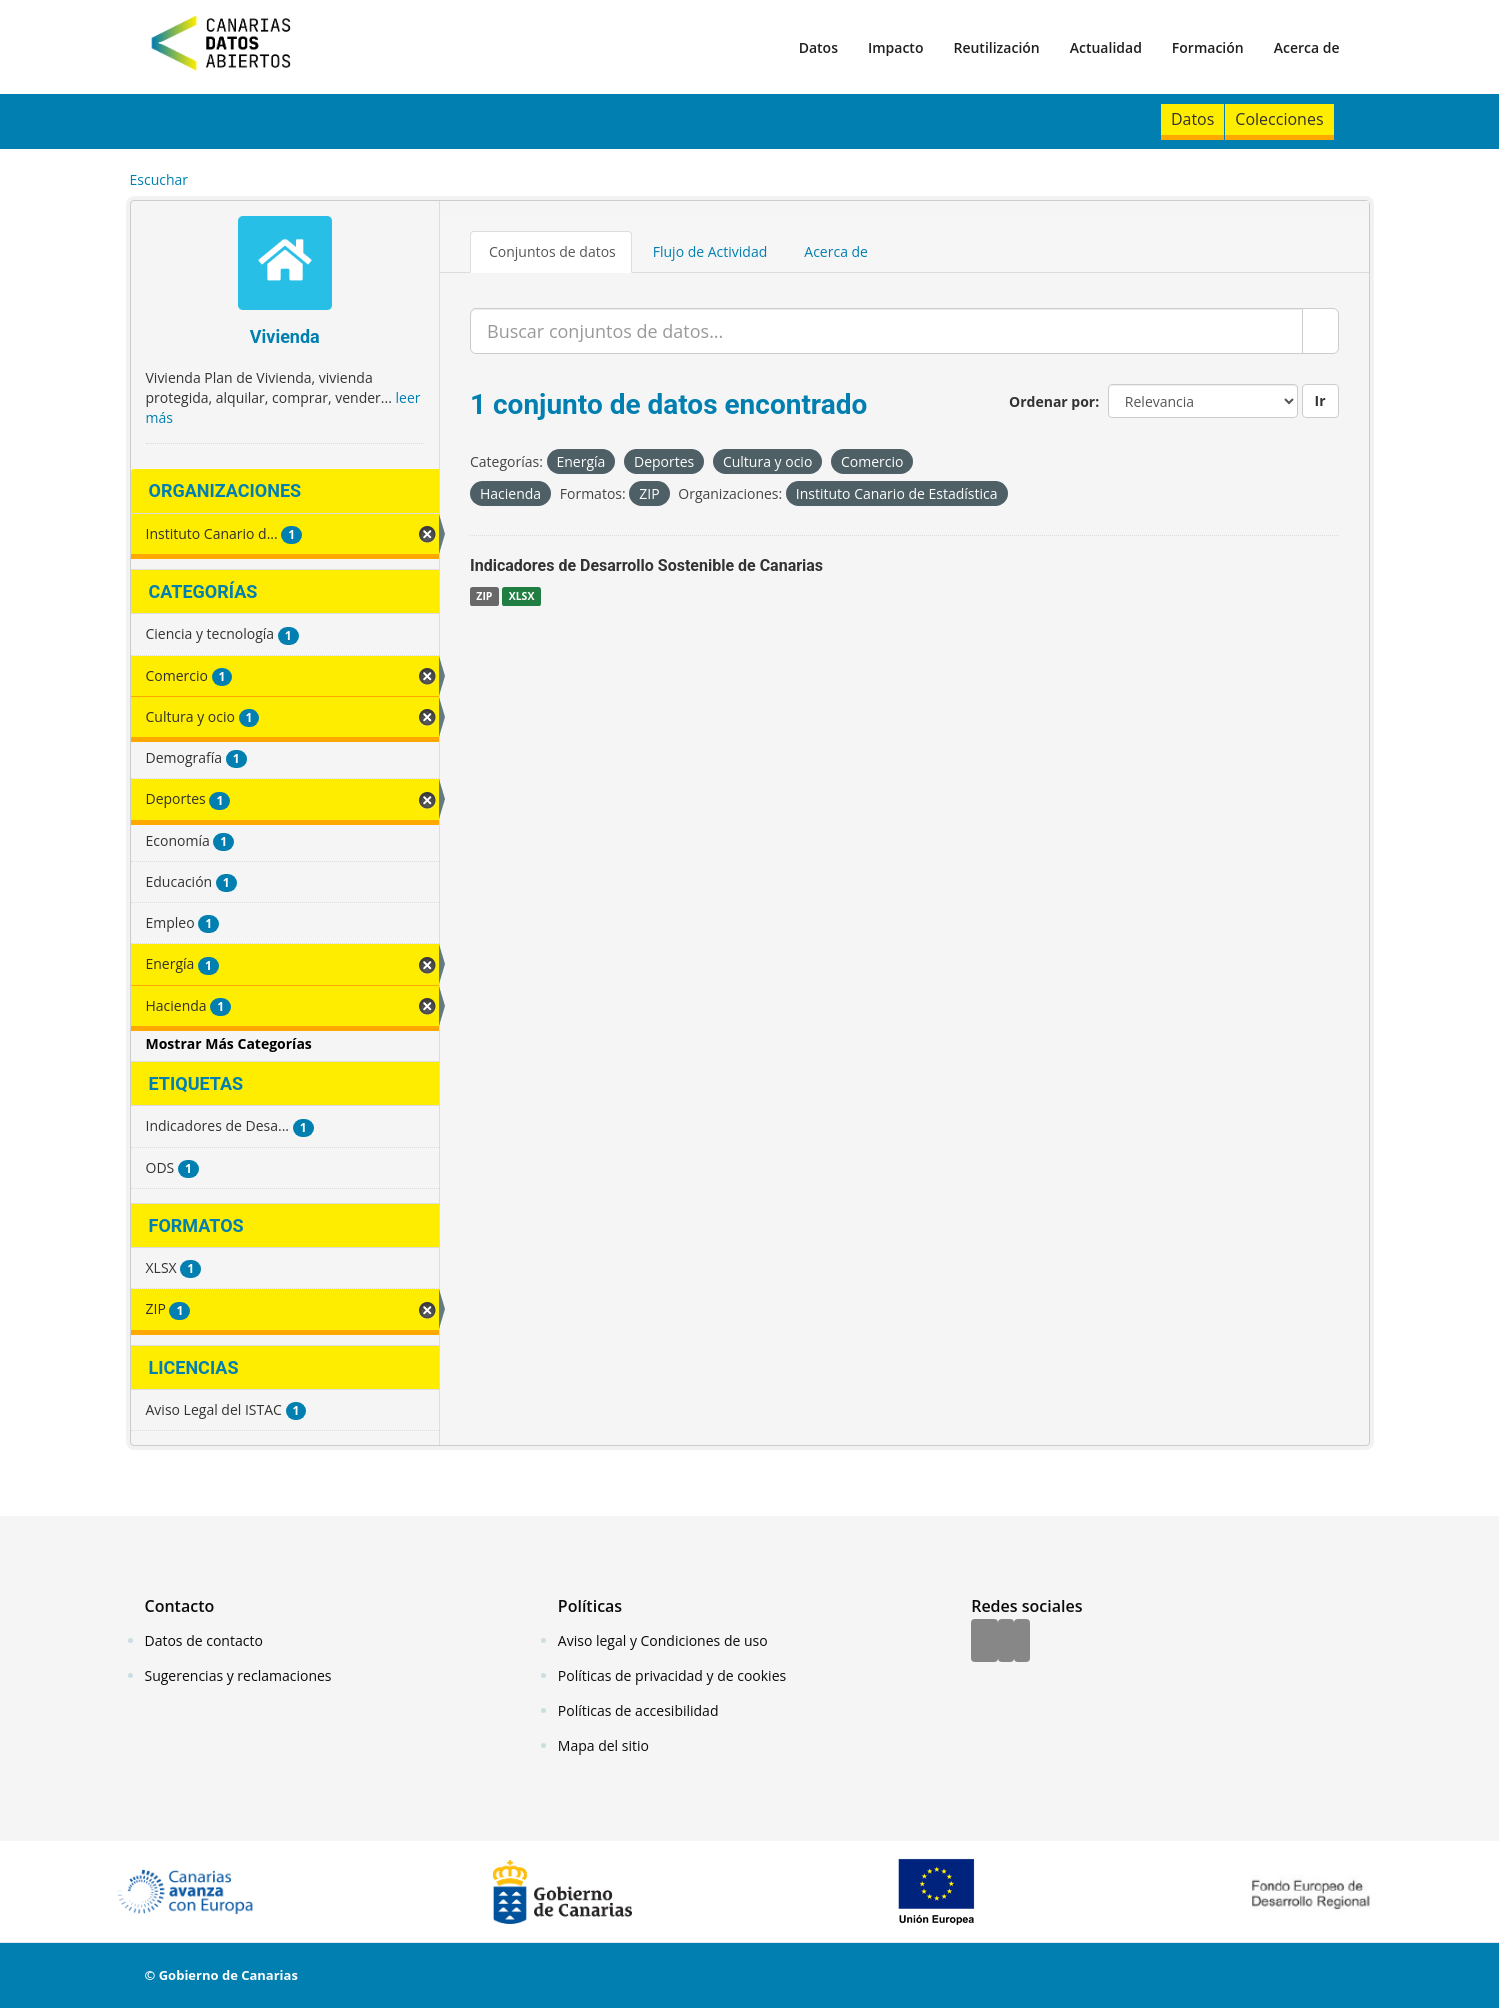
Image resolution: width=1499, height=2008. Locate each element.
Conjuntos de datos (552, 251)
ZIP (484, 596)
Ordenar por (1052, 401)
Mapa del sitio (603, 1745)
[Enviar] (1320, 331)
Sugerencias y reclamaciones (238, 1675)
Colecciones (1279, 119)
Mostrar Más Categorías (229, 1043)
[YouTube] (1022, 1642)
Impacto (896, 47)
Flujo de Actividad (710, 251)
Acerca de (1307, 47)
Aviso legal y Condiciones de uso (663, 1640)
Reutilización (996, 47)
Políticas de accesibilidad (638, 1710)
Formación (1208, 47)
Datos (818, 47)
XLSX (522, 596)
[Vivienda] (285, 265)
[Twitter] (1006, 1642)
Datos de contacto (204, 1640)
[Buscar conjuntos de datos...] (886, 331)
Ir (1320, 400)
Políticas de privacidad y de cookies (672, 1675)
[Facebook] (984, 1642)
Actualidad (1106, 47)
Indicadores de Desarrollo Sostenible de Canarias (646, 565)
